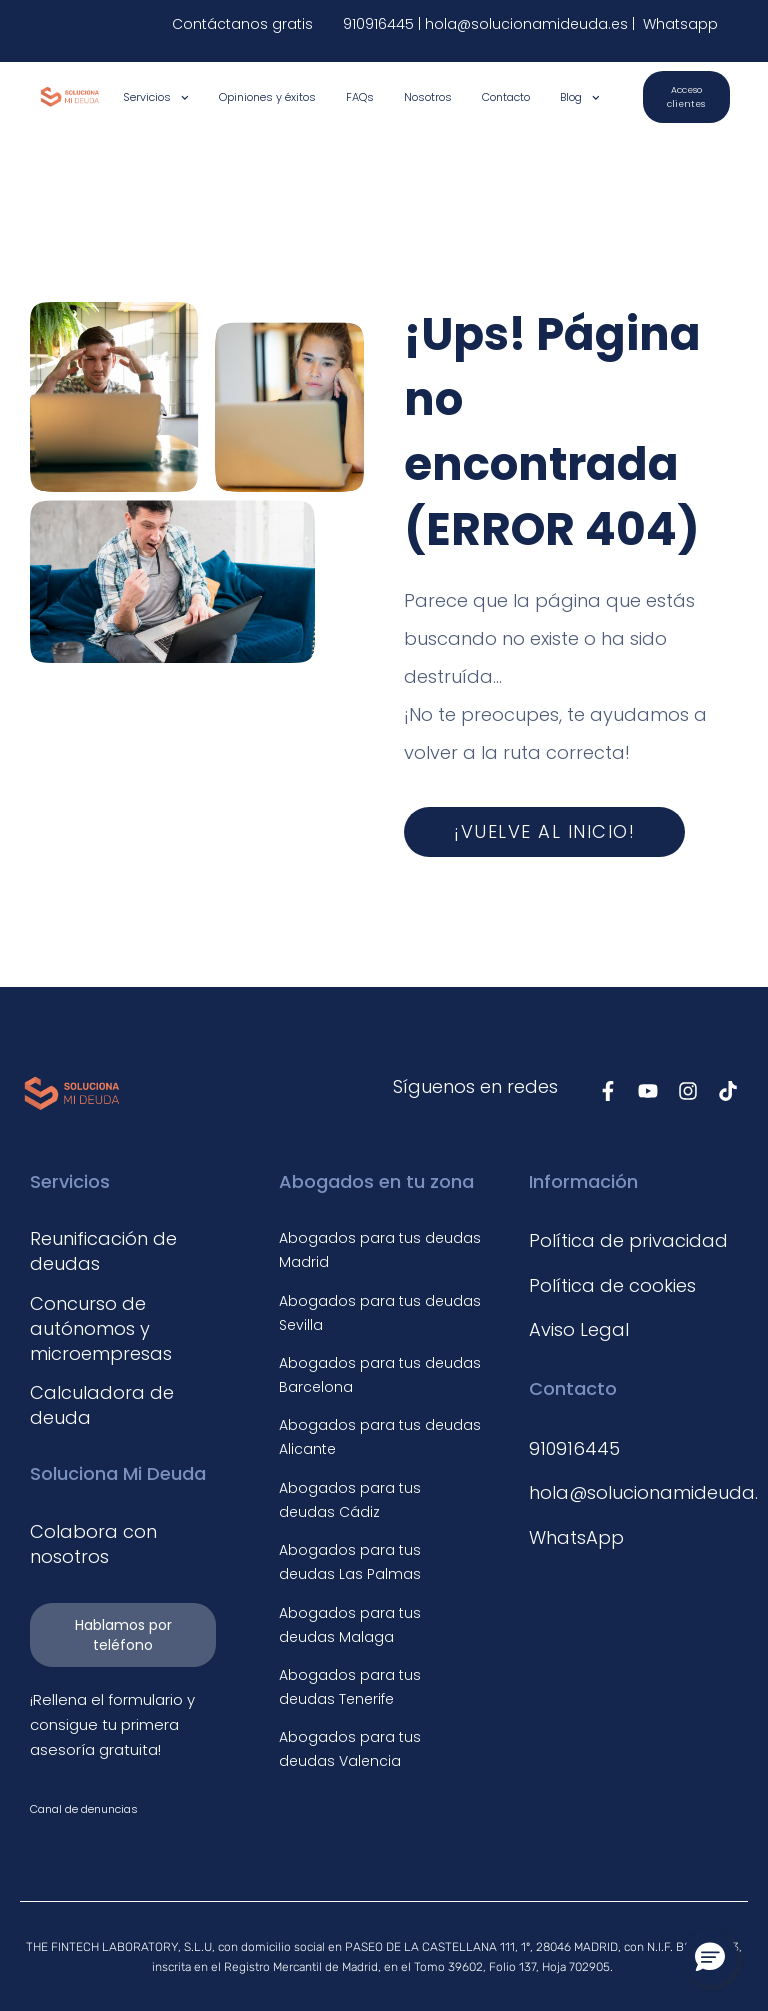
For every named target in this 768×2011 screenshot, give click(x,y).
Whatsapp (678, 24)
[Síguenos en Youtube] (648, 1091)
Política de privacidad (628, 1240)
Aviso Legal (579, 1329)
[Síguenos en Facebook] (608, 1091)
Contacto (506, 97)
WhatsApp (576, 1537)
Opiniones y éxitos (267, 97)
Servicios (156, 97)
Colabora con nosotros (93, 1544)
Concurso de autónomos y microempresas (101, 1328)
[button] (710, 1958)
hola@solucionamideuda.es (528, 24)
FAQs (360, 97)
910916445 (378, 24)
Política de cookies (612, 1285)
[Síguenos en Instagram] (688, 1091)
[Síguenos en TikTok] (728, 1091)
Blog (580, 97)
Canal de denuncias (84, 1809)
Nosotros (428, 97)
